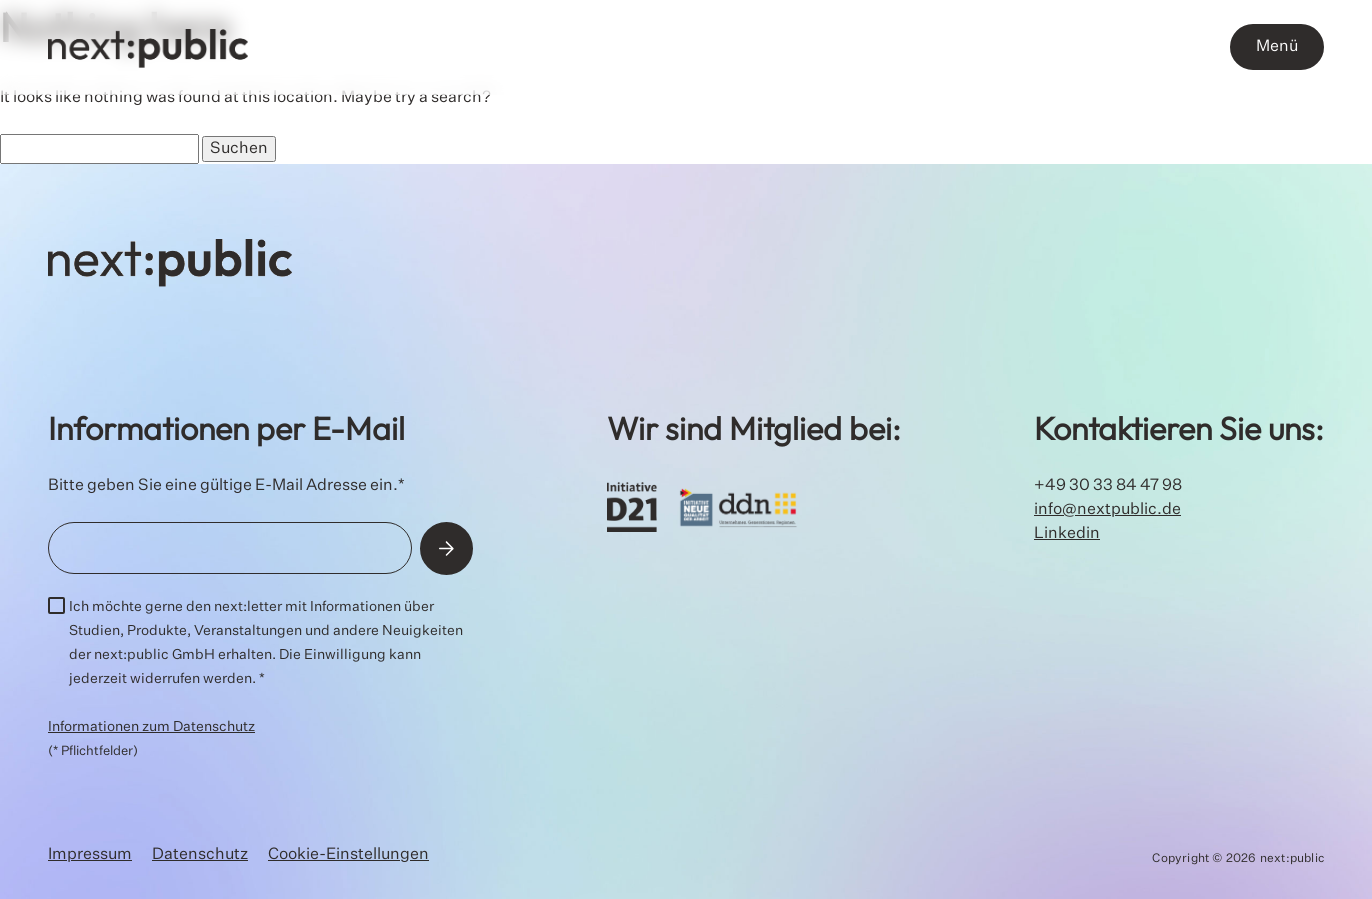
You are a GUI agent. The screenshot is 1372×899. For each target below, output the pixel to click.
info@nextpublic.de (1107, 510)
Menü (1277, 47)
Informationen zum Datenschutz (151, 727)
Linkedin (1067, 534)
